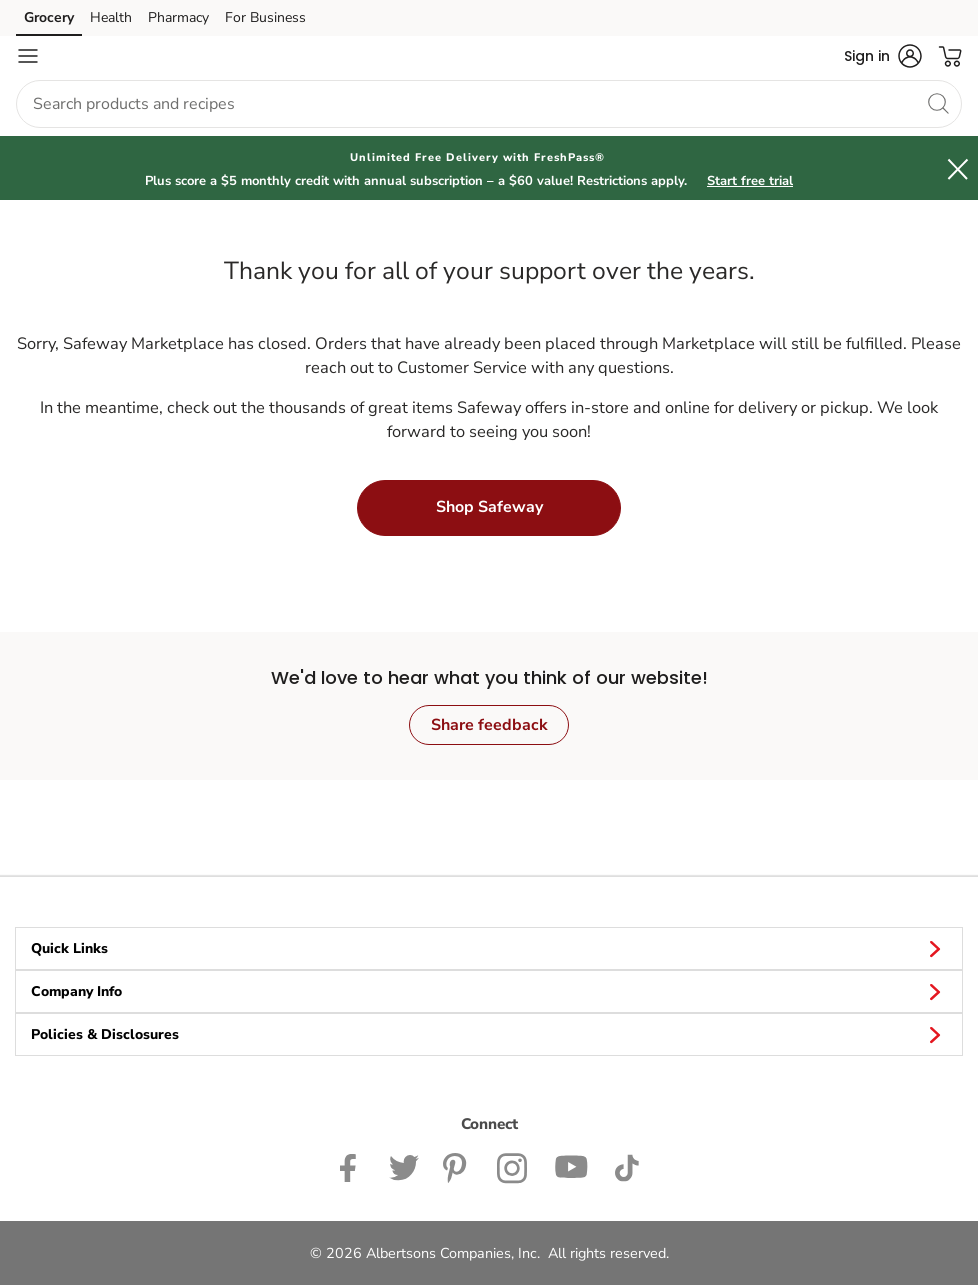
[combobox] (489, 104)
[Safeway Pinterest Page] (458, 1166)
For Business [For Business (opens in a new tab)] (265, 17)
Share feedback (489, 725)
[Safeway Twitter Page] (404, 1166)
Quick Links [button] (489, 948)
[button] (883, 56)
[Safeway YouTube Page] (572, 1166)
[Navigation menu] (28, 56)
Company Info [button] (489, 991)
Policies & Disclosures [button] (489, 1034)
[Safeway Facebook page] (352, 1166)
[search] (938, 103)
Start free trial (750, 181)
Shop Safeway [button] (489, 507)
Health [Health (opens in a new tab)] (111, 17)
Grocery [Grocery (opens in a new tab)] (49, 17)
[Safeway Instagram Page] (513, 1166)
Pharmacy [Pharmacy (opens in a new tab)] (178, 17)
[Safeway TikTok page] (626, 1166)
